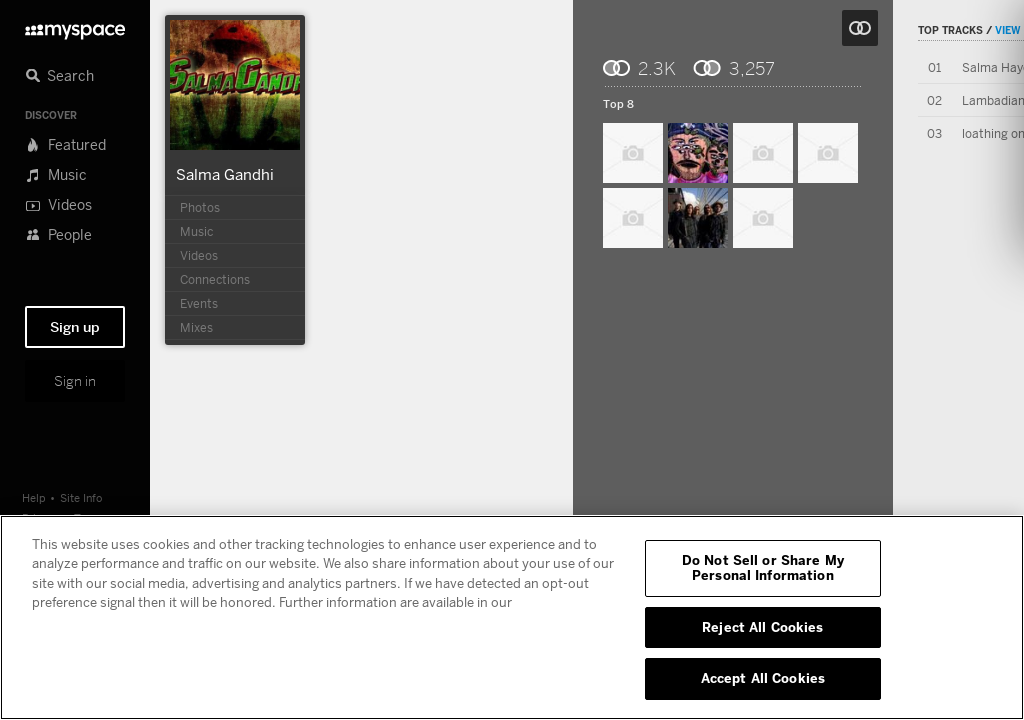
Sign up (75, 327)
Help (34, 497)
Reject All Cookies (762, 627)
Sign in (75, 381)
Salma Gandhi (225, 174)
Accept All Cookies (763, 678)
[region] (512, 617)
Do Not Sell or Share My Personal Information (763, 568)
